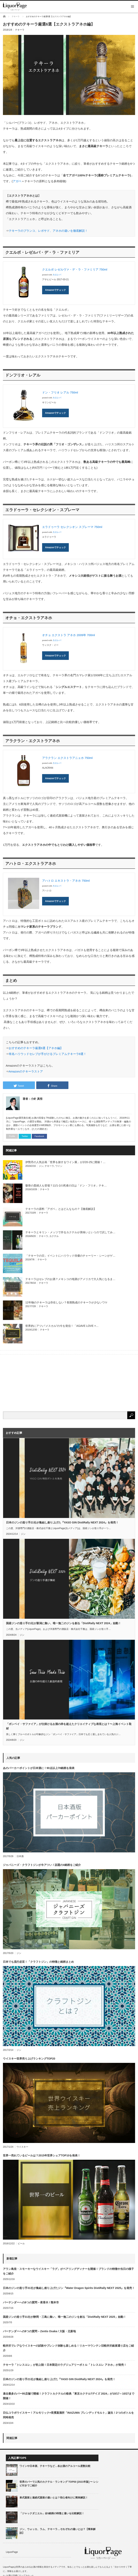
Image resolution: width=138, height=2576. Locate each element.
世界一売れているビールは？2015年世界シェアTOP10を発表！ (41, 2155)
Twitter (25, 1136)
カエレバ (57, 274)
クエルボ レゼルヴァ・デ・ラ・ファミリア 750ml (74, 269)
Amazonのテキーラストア (26, 1071)
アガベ (17, 181)
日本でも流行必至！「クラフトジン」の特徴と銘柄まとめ (38, 1961)
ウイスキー (22, 2146)
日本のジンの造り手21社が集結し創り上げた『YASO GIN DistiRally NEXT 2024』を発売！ (62, 1522)
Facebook (39, 1136)
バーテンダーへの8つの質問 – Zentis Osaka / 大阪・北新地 (39, 2331)
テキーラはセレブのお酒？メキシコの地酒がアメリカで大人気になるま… (70, 1279)
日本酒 (20, 1856)
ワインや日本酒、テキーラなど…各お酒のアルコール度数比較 (54, 2466)
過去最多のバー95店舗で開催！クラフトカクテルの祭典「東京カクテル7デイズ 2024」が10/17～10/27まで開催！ (68, 2396)
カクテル (54, 1236)
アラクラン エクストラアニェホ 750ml (67, 757)
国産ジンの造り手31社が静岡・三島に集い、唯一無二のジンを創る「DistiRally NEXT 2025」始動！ (64, 2316)
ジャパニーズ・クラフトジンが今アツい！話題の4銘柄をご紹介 (42, 1864)
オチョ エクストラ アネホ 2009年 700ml (68, 635)
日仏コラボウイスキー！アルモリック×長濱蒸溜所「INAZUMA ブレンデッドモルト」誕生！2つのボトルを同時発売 (68, 2415)
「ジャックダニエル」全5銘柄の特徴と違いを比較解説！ (51, 2513)
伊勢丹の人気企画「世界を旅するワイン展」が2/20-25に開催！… (65, 1162)
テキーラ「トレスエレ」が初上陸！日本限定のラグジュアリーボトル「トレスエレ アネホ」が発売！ (64, 2364)
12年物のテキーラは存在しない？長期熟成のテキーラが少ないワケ (66, 1302)
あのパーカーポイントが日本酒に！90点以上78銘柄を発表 (38, 1768)
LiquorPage (12, 2552)
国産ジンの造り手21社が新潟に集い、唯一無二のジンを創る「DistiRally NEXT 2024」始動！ (63, 1623)
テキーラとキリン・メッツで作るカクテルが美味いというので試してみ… (70, 1232)
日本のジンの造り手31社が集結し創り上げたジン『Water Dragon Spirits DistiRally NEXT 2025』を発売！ (69, 2288)
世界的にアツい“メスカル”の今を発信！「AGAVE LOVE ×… (62, 1325)
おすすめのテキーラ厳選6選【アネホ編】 (36, 1048)
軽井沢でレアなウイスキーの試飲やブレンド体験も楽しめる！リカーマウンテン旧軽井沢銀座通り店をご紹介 (68, 2348)
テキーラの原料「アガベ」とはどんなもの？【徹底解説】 (60, 1208)
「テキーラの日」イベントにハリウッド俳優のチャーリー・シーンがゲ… (70, 1255)
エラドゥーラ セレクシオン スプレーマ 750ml (72, 527)
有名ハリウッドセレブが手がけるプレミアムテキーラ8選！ (47, 1054)
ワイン (58, 1166)
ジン (41, 1166)
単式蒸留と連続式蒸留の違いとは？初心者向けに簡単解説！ (53, 2497)
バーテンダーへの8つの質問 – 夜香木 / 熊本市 (31, 2302)
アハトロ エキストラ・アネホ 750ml (66, 880)
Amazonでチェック (55, 290)
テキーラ (19, 29)
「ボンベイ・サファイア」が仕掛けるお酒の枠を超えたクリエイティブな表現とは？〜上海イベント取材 (69, 1726)
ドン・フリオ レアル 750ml (60, 392)
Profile (12, 1136)
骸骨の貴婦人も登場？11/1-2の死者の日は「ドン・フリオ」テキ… (66, 1185)
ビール (21, 2243)
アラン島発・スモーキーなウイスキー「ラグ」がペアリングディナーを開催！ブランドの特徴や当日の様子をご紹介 (68, 2271)
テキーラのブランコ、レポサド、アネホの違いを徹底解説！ (48, 230)
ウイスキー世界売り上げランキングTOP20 (29, 2058)
